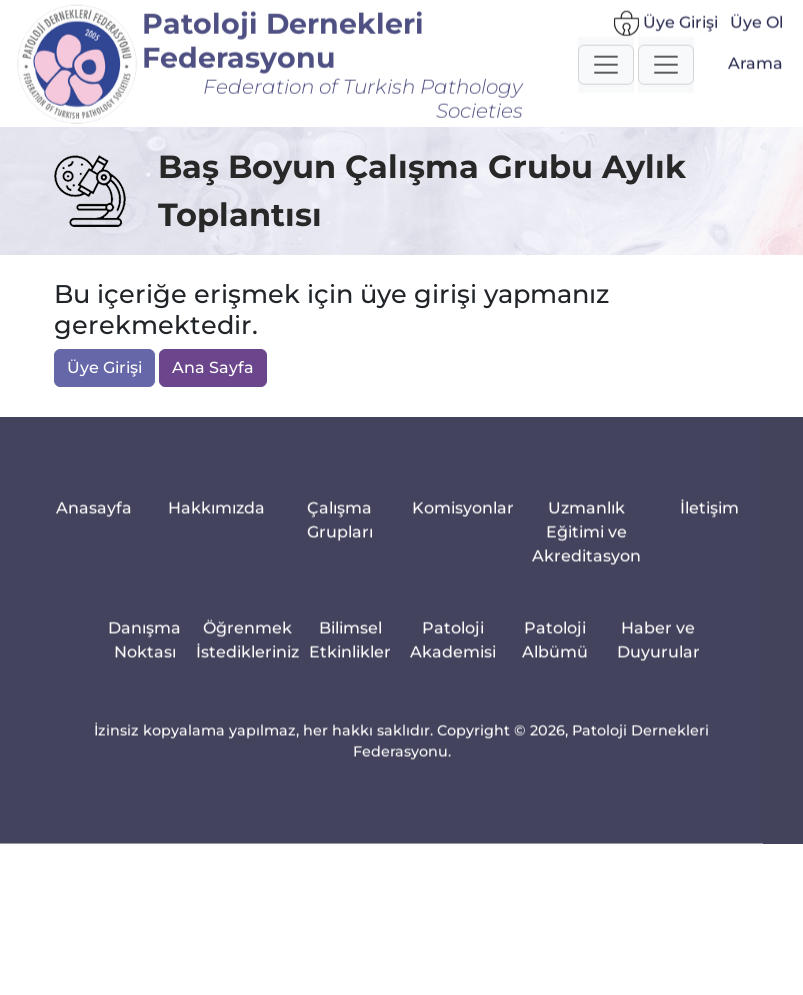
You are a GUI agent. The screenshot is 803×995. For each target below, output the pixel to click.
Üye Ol (756, 30)
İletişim (709, 524)
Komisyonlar (463, 524)
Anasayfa (94, 524)
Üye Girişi (666, 31)
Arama (755, 71)
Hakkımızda (216, 524)
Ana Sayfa (213, 368)
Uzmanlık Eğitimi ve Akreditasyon (586, 548)
